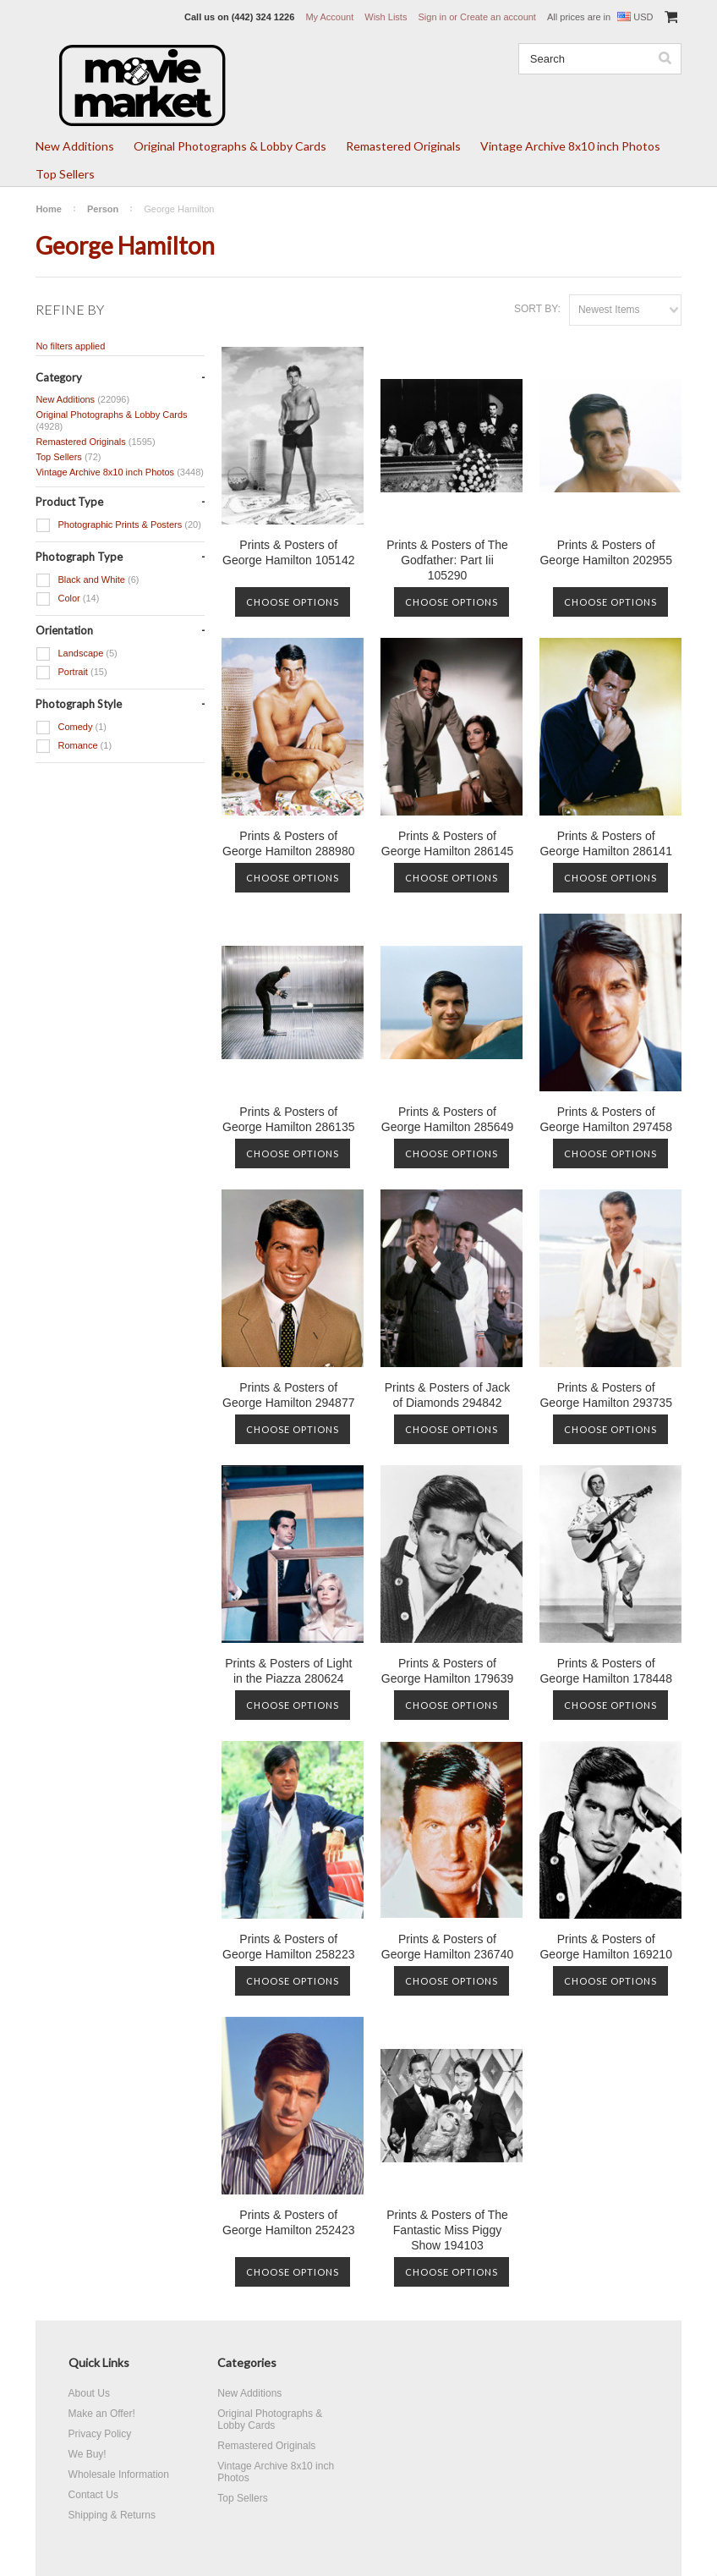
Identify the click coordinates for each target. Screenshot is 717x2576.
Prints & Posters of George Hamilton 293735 (605, 1395)
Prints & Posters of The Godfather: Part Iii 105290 (447, 560)
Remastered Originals (403, 146)
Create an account (498, 17)
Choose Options (292, 601)
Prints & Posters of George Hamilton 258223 (288, 1946)
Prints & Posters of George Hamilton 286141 (605, 843)
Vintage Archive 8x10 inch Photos (570, 146)
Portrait (71, 672)
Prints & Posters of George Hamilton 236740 (447, 1946)
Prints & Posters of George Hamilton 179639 (447, 1670)
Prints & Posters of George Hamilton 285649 (447, 1119)
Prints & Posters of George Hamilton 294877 (288, 1395)
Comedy (71, 727)
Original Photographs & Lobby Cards (230, 146)
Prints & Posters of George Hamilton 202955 (605, 552)
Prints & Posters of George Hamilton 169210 (605, 1946)
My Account (329, 17)
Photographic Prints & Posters (118, 525)
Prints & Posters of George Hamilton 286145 (447, 843)
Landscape (76, 654)
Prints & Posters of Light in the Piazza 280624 (288, 1670)
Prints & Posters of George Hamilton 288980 (288, 843)
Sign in (432, 17)
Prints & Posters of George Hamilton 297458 (605, 1119)
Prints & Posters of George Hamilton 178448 (605, 1670)
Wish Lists (385, 17)
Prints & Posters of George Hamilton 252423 (288, 2222)
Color (67, 599)
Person (102, 209)
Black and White (87, 580)
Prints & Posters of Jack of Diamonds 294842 (448, 1395)
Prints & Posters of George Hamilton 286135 (288, 1119)
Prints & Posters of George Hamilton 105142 (288, 552)
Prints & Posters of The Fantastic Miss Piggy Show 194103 (447, 2230)
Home (49, 209)
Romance (74, 746)
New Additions (75, 146)
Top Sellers (65, 174)
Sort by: (537, 309)
